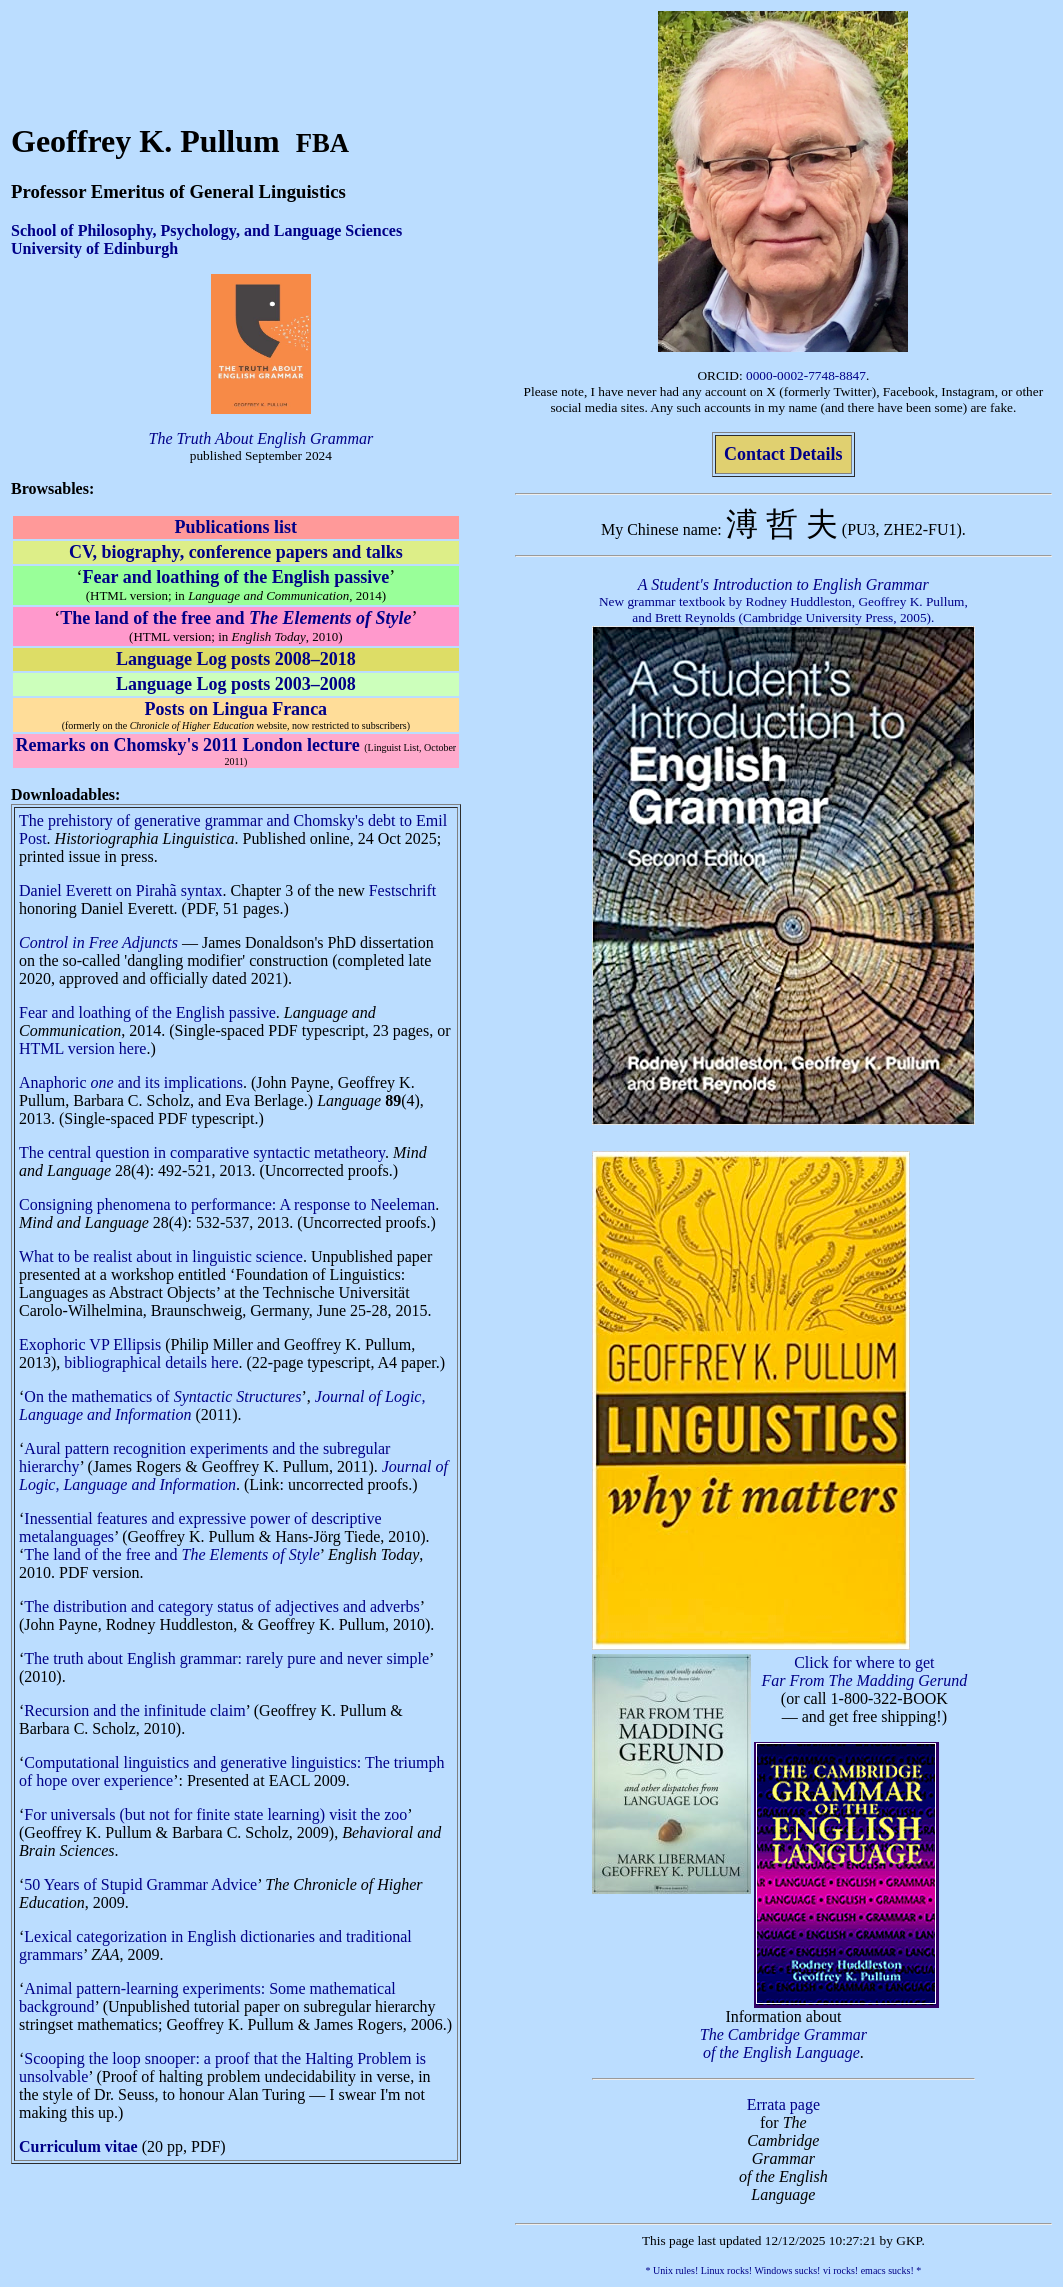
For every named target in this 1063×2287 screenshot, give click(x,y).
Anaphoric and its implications (131, 1082)
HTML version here (82, 1048)
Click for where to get (865, 1671)
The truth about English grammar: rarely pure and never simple (226, 1658)
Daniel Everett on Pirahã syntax (121, 890)
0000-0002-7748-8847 (806, 375)
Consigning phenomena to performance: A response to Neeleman (227, 1204)
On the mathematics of (162, 1396)
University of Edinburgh (94, 248)
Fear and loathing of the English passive (147, 1012)
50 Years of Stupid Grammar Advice (140, 1884)
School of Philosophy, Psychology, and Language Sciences (206, 230)
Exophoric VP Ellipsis (90, 1344)
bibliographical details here (151, 1362)
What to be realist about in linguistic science (161, 1256)
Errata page (783, 2104)
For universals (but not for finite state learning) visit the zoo (215, 1814)
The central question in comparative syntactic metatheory (202, 1152)
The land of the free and (171, 1554)
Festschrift (403, 890)
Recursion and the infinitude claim (134, 1710)
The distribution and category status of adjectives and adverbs (221, 1606)
